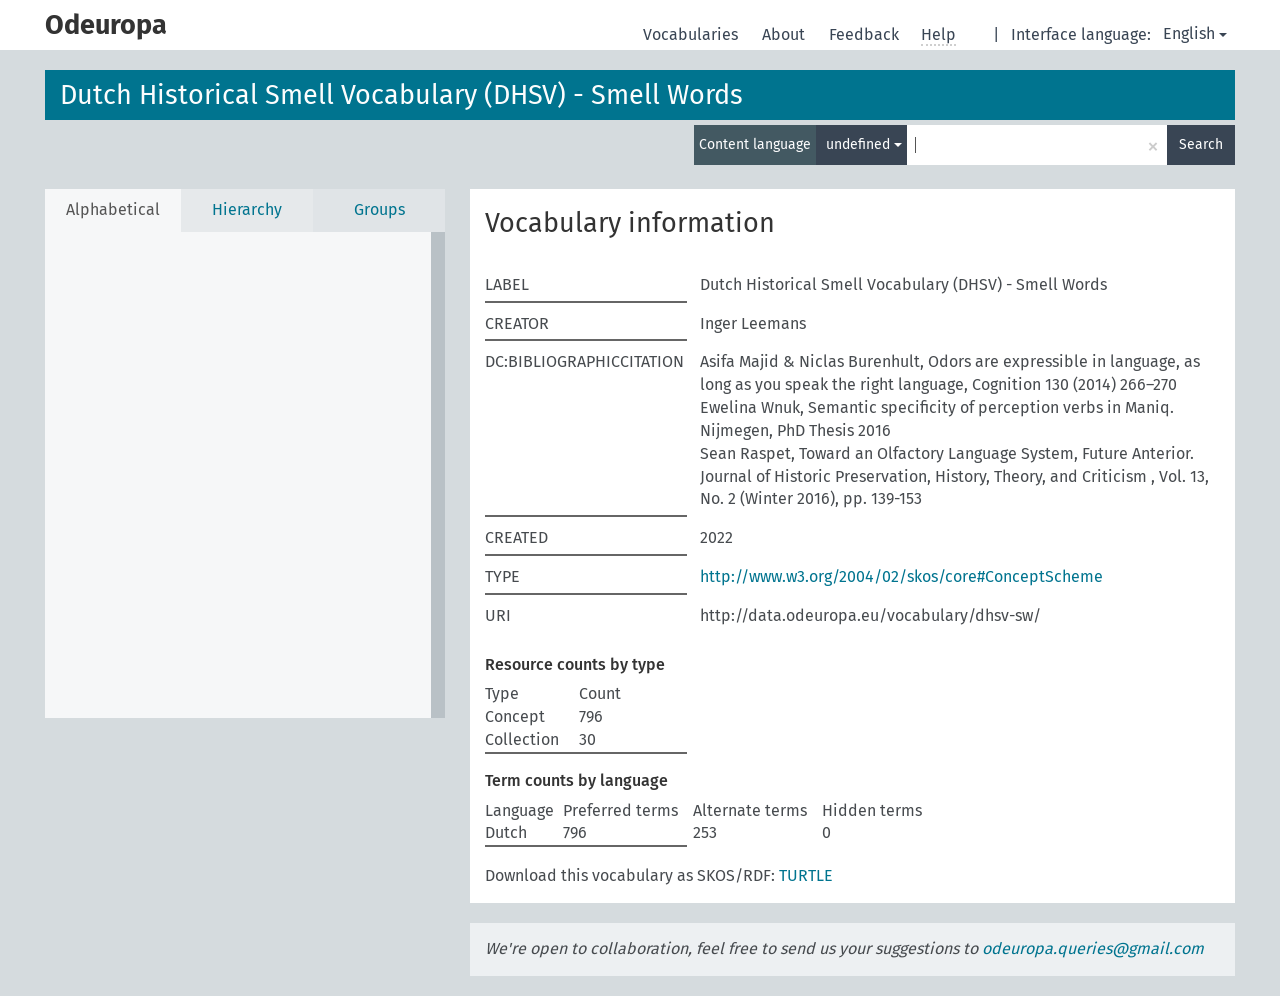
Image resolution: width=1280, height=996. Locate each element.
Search (1201, 144)
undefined (864, 144)
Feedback (866, 34)
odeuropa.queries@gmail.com (1093, 948)
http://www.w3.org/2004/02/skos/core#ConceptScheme (901, 576)
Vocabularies (692, 34)
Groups (379, 209)
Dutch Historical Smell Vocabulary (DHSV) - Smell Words (401, 95)
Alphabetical (113, 209)
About (785, 34)
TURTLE (806, 875)
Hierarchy (247, 209)
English (1195, 33)
